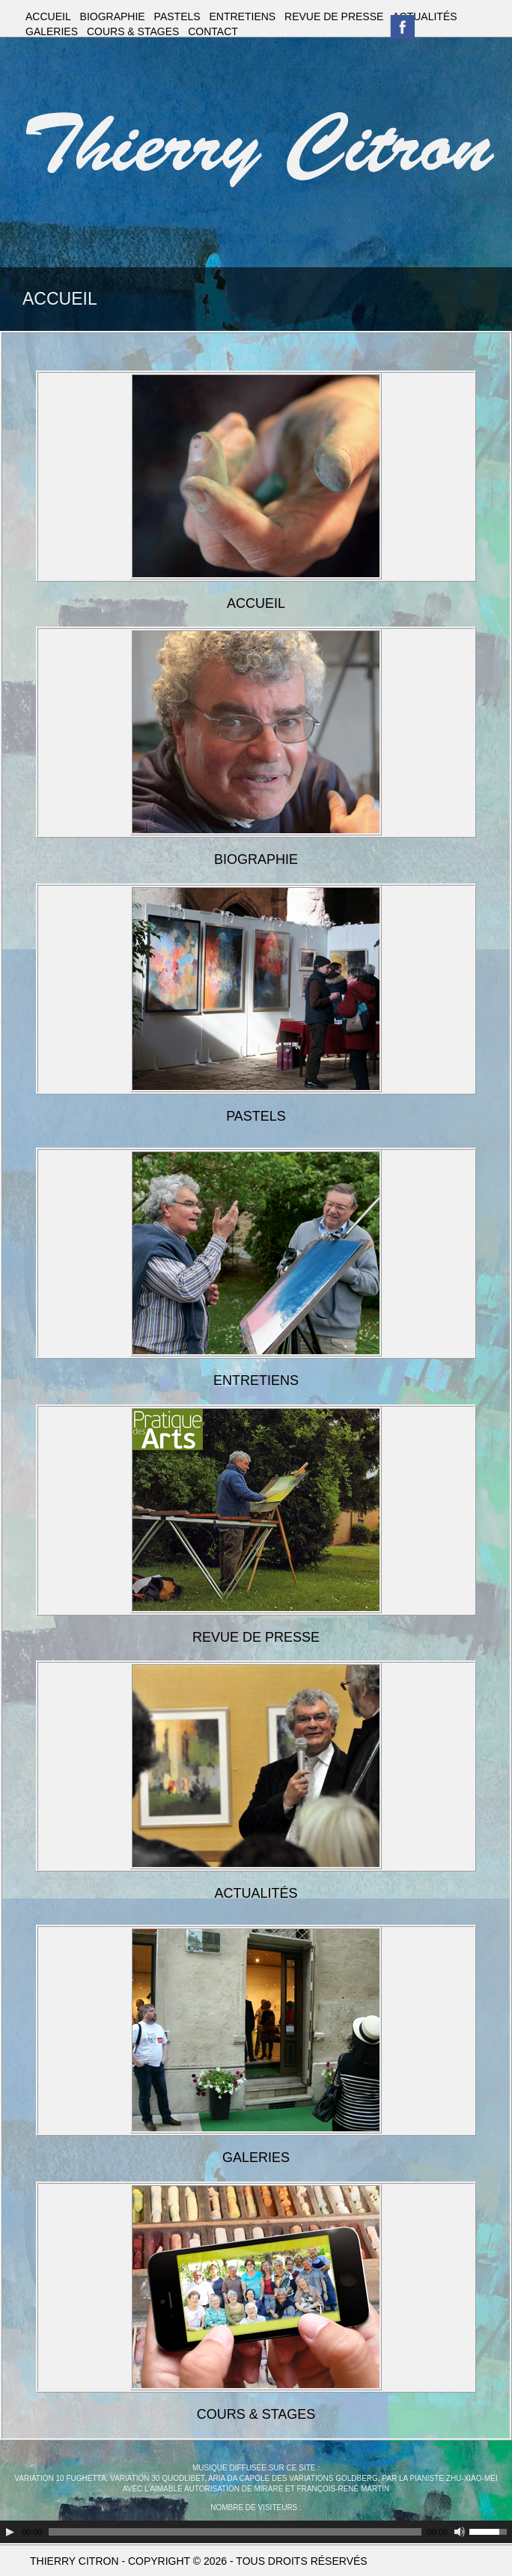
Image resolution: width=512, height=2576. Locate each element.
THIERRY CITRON (74, 2561)
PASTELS (177, 16)
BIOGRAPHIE (112, 16)
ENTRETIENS (243, 16)
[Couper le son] (460, 2532)
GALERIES (51, 31)
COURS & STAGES (133, 31)
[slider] (235, 2532)
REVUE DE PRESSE (333, 16)
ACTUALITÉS (424, 16)
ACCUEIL (48, 16)
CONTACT (213, 31)
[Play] (10, 2532)
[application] (256, 2532)
